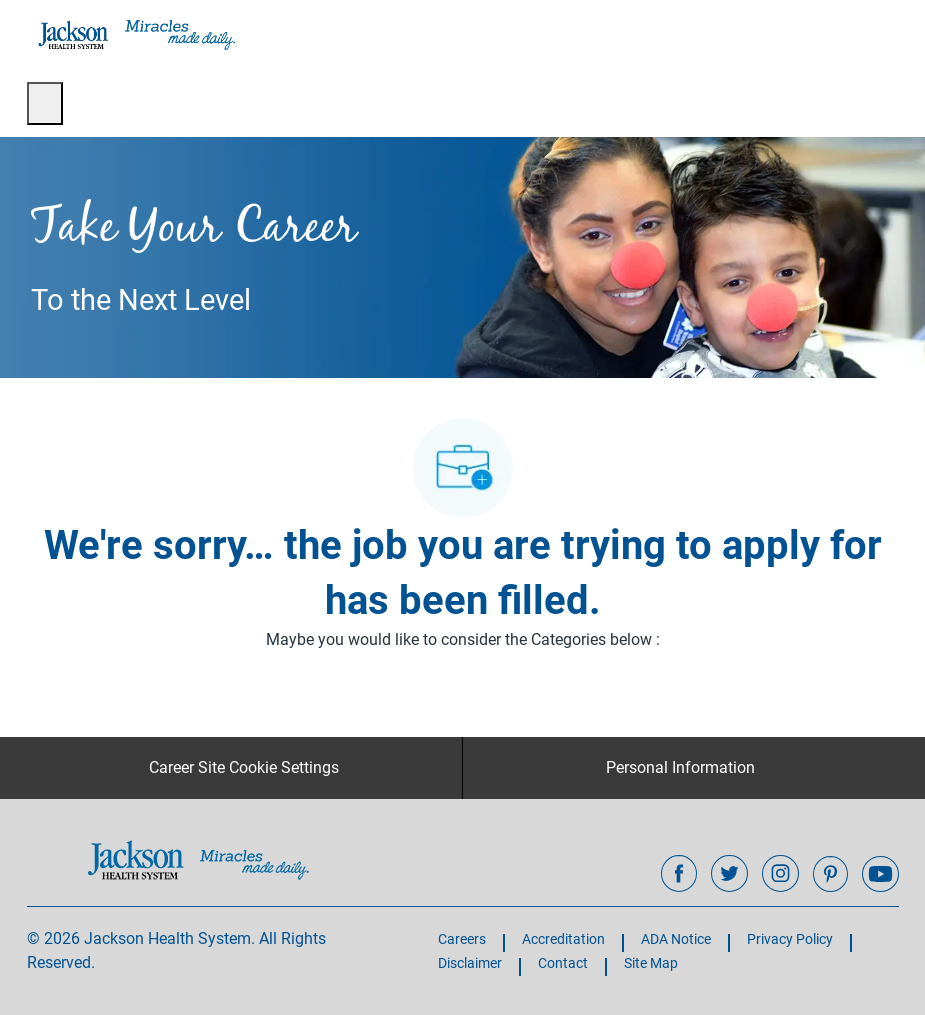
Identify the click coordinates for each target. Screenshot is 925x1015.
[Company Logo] (135, 34)
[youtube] (880, 874)
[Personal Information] (680, 768)
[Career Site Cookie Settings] (244, 768)
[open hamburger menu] (45, 103)
